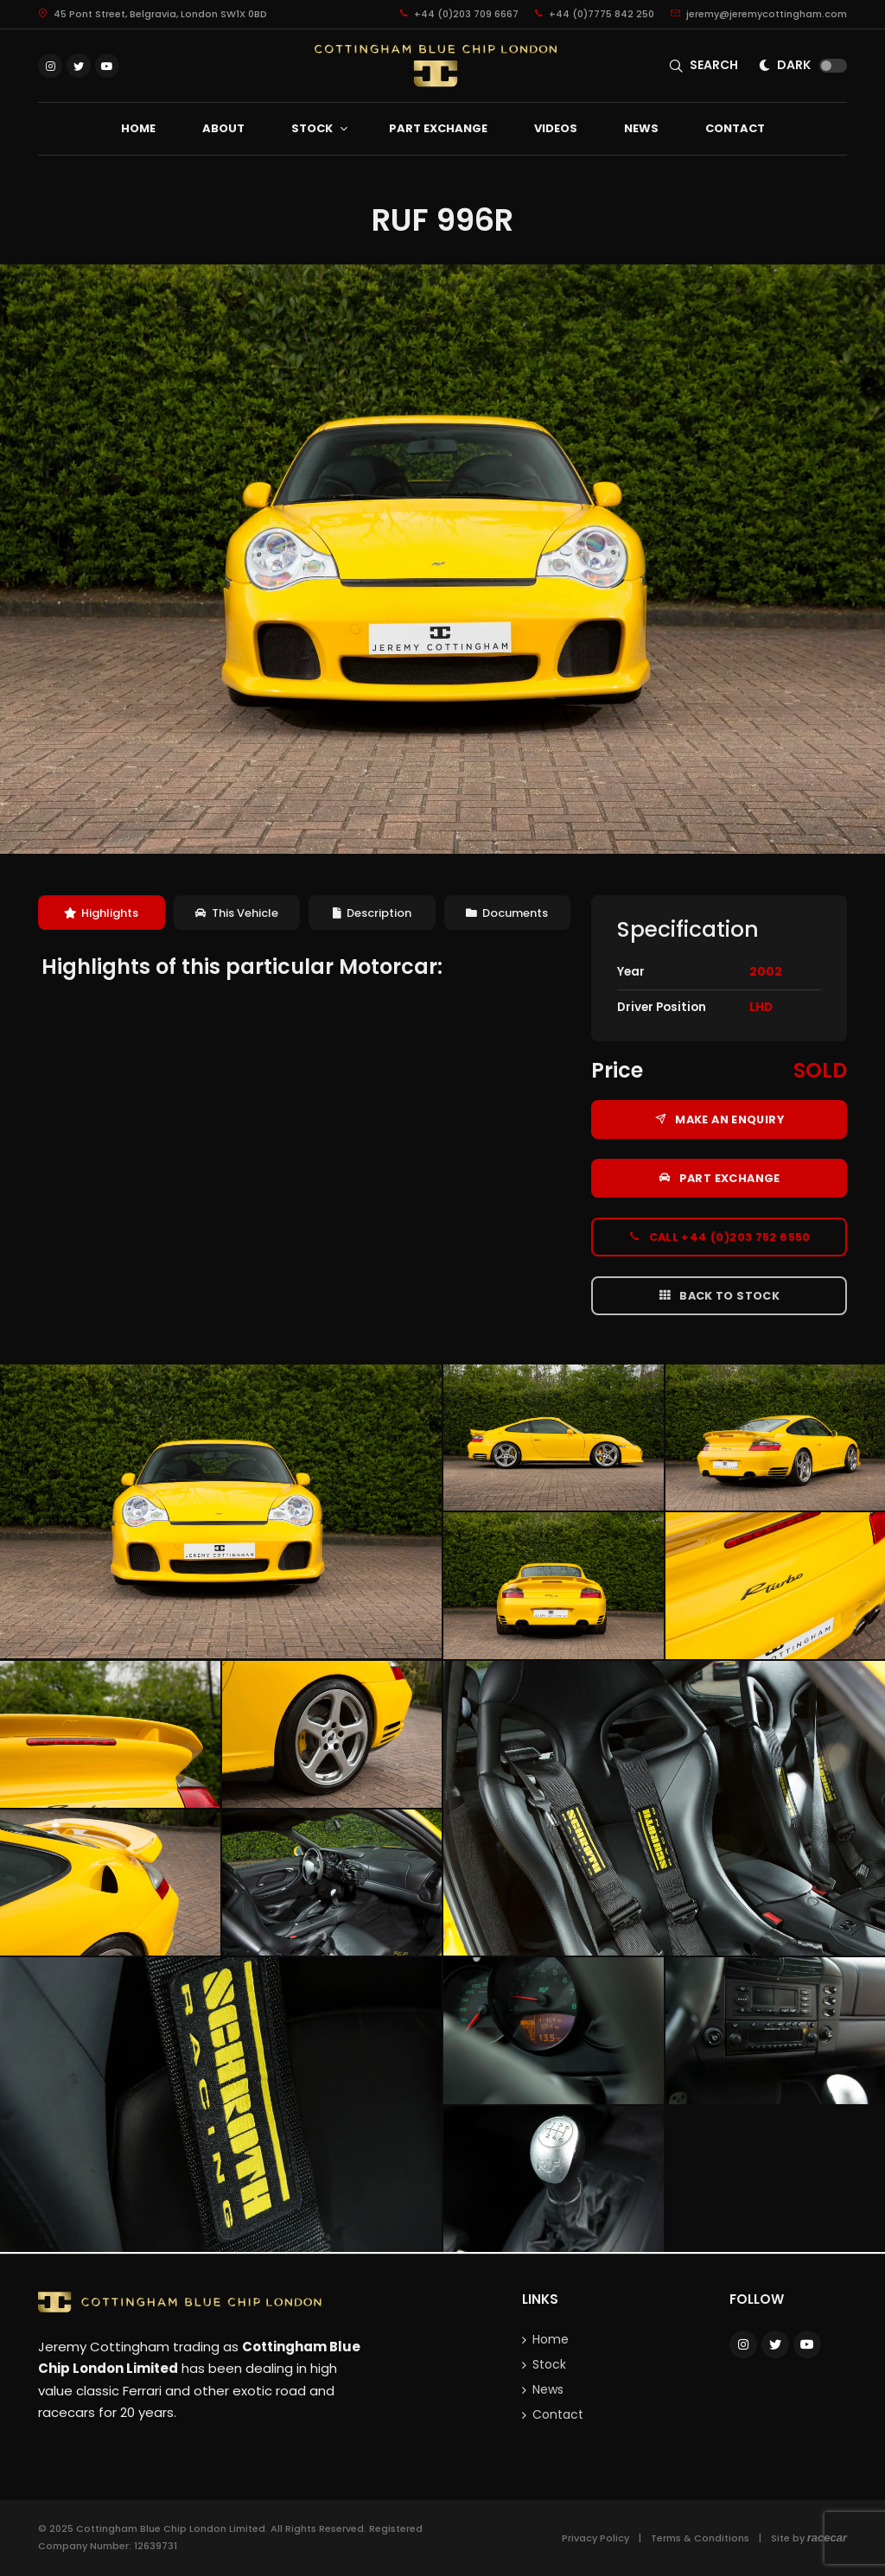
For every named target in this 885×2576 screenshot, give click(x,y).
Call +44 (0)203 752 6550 (719, 1236)
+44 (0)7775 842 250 (594, 14)
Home (550, 2339)
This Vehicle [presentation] (236, 913)
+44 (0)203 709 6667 (459, 14)
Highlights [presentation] (101, 913)
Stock (549, 2364)
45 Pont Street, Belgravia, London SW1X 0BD (152, 14)
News (547, 2389)
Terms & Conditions (700, 2538)
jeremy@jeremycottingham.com (759, 14)
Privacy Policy (595, 2538)
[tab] (101, 913)
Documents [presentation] (507, 913)
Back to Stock (719, 1295)
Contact (557, 2414)
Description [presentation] (372, 913)
